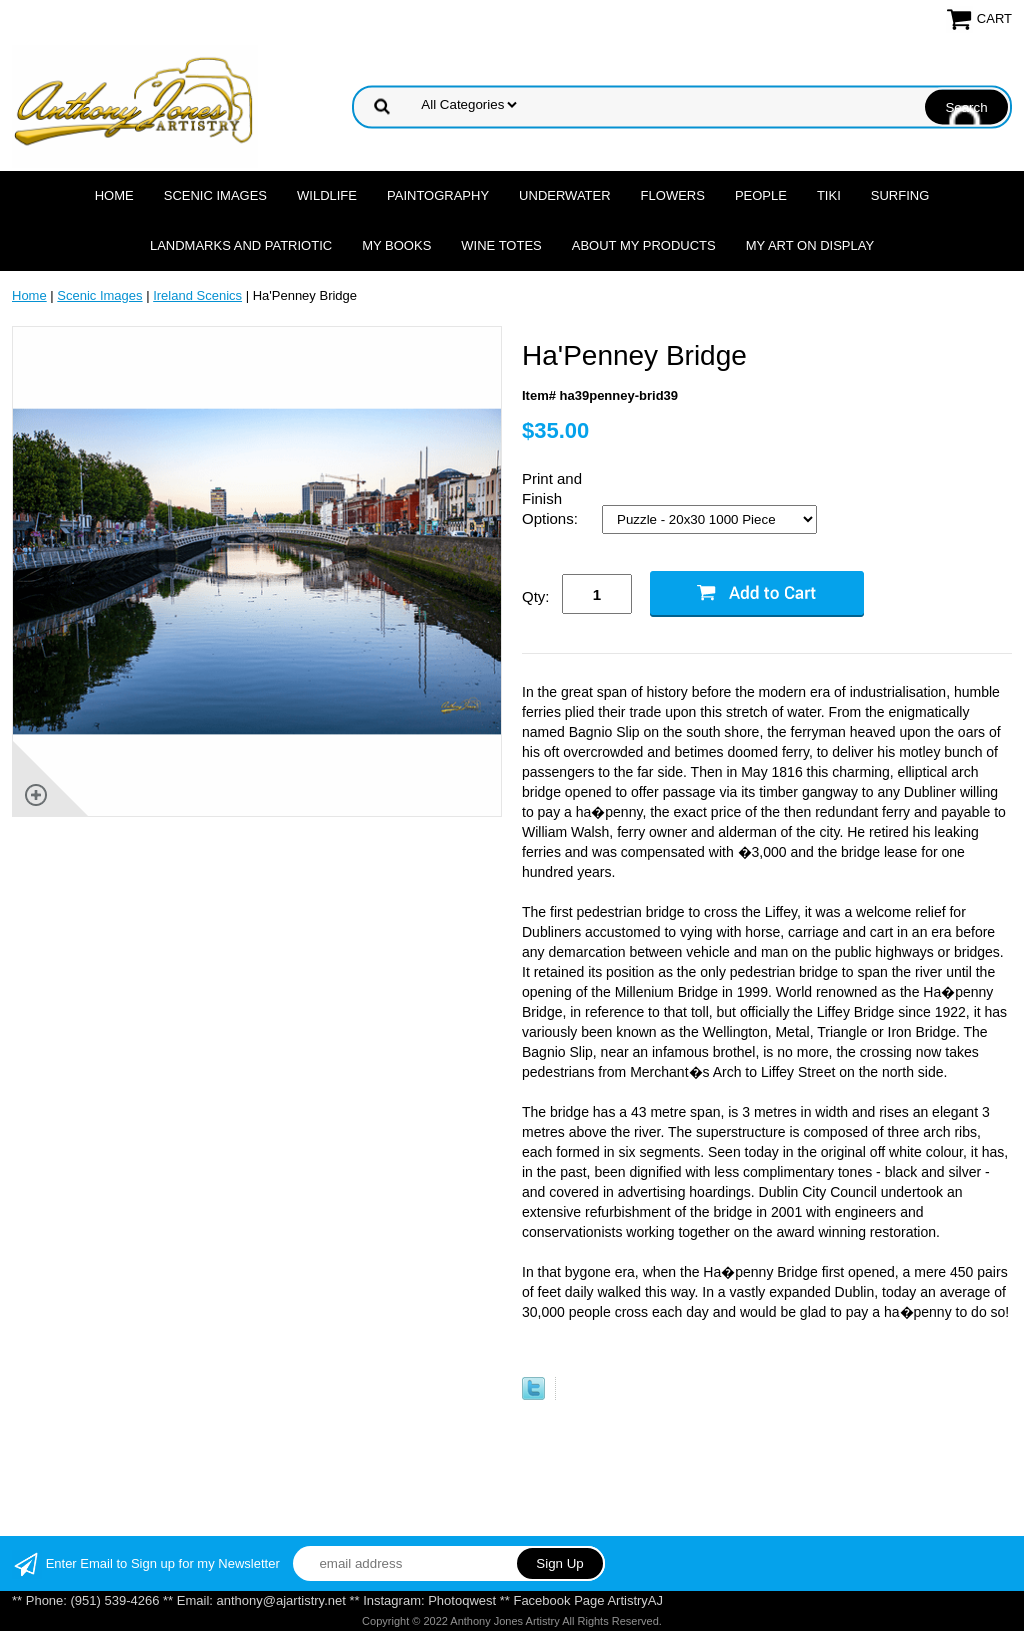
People (761, 195)
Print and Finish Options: (552, 498)
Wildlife (327, 195)
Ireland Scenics (197, 295)
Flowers (673, 195)
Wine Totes (501, 245)
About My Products (644, 245)
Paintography (438, 195)
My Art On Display (810, 245)
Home (114, 195)
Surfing (900, 195)
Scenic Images (215, 195)
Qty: (536, 596)
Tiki (829, 195)
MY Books (396, 245)
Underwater (564, 195)
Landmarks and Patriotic (241, 245)
